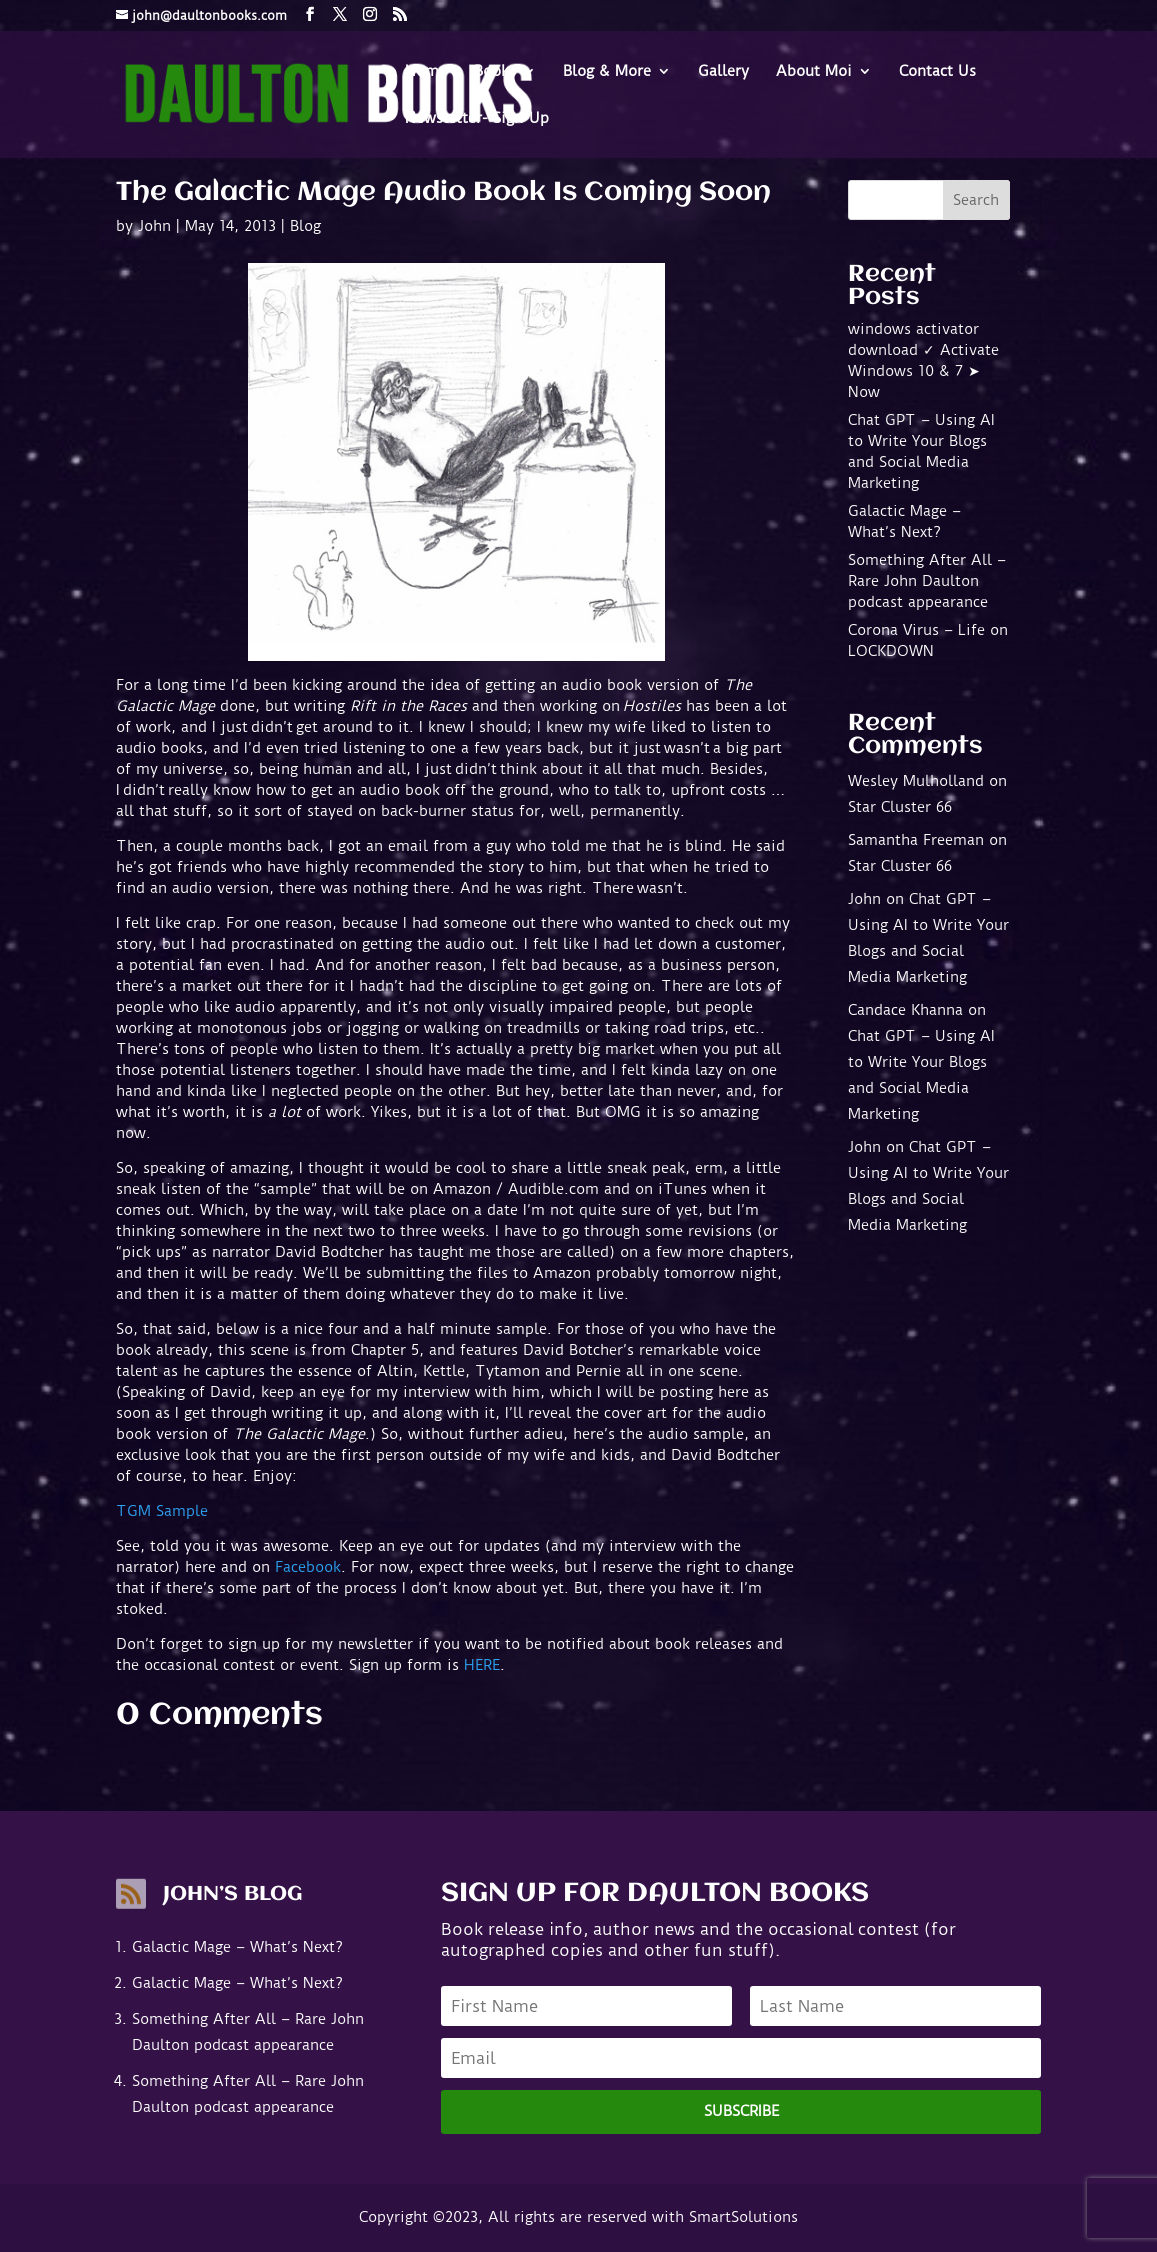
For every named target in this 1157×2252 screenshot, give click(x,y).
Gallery (723, 72)
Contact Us (937, 72)
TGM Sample (162, 1511)
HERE (482, 1665)
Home (426, 72)
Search (976, 200)
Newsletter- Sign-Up (477, 119)
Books (495, 72)
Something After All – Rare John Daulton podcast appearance (927, 581)
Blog (305, 226)
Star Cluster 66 (900, 807)
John (154, 226)
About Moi (814, 72)
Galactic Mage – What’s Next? (237, 1947)
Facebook (308, 1567)
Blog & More (607, 72)
